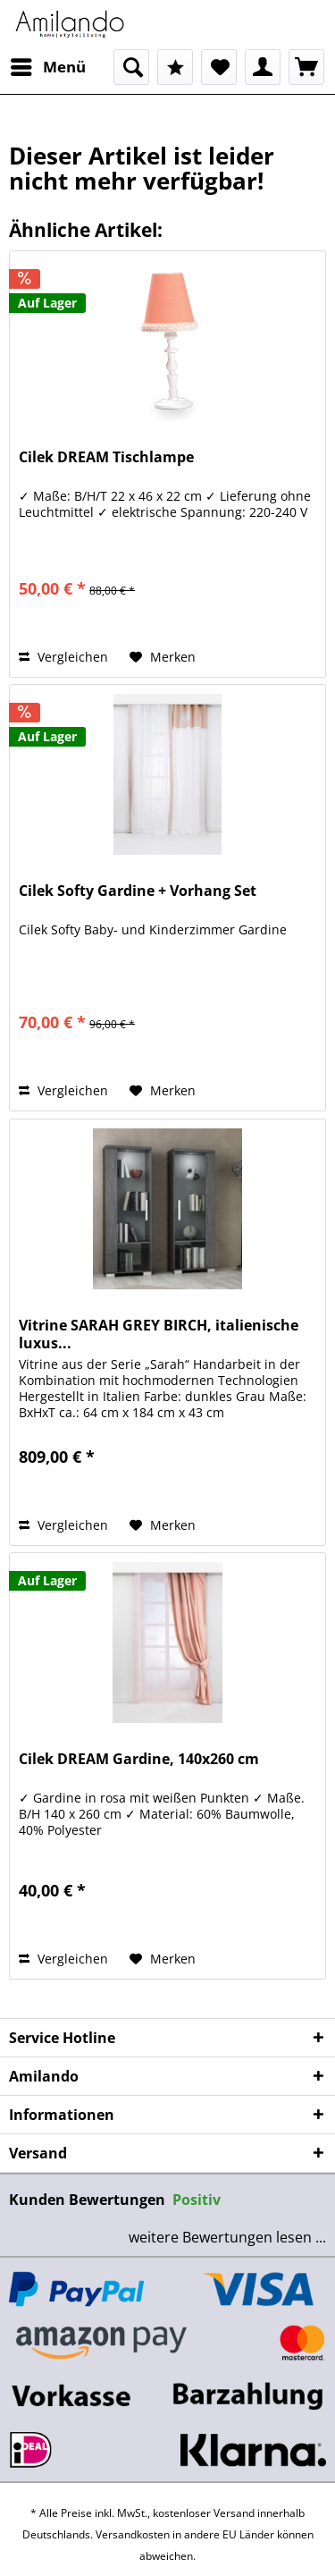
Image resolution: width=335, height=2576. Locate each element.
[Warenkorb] (306, 67)
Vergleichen (63, 656)
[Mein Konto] (263, 67)
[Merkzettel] (219, 67)
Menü (48, 65)
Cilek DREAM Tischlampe (106, 457)
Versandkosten (133, 2534)
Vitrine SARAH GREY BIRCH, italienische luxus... (158, 1334)
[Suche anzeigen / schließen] (131, 67)
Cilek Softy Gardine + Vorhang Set (137, 891)
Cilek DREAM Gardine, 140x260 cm (139, 1759)
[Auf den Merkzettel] (163, 657)
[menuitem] (47, 67)
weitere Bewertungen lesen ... (227, 2237)
